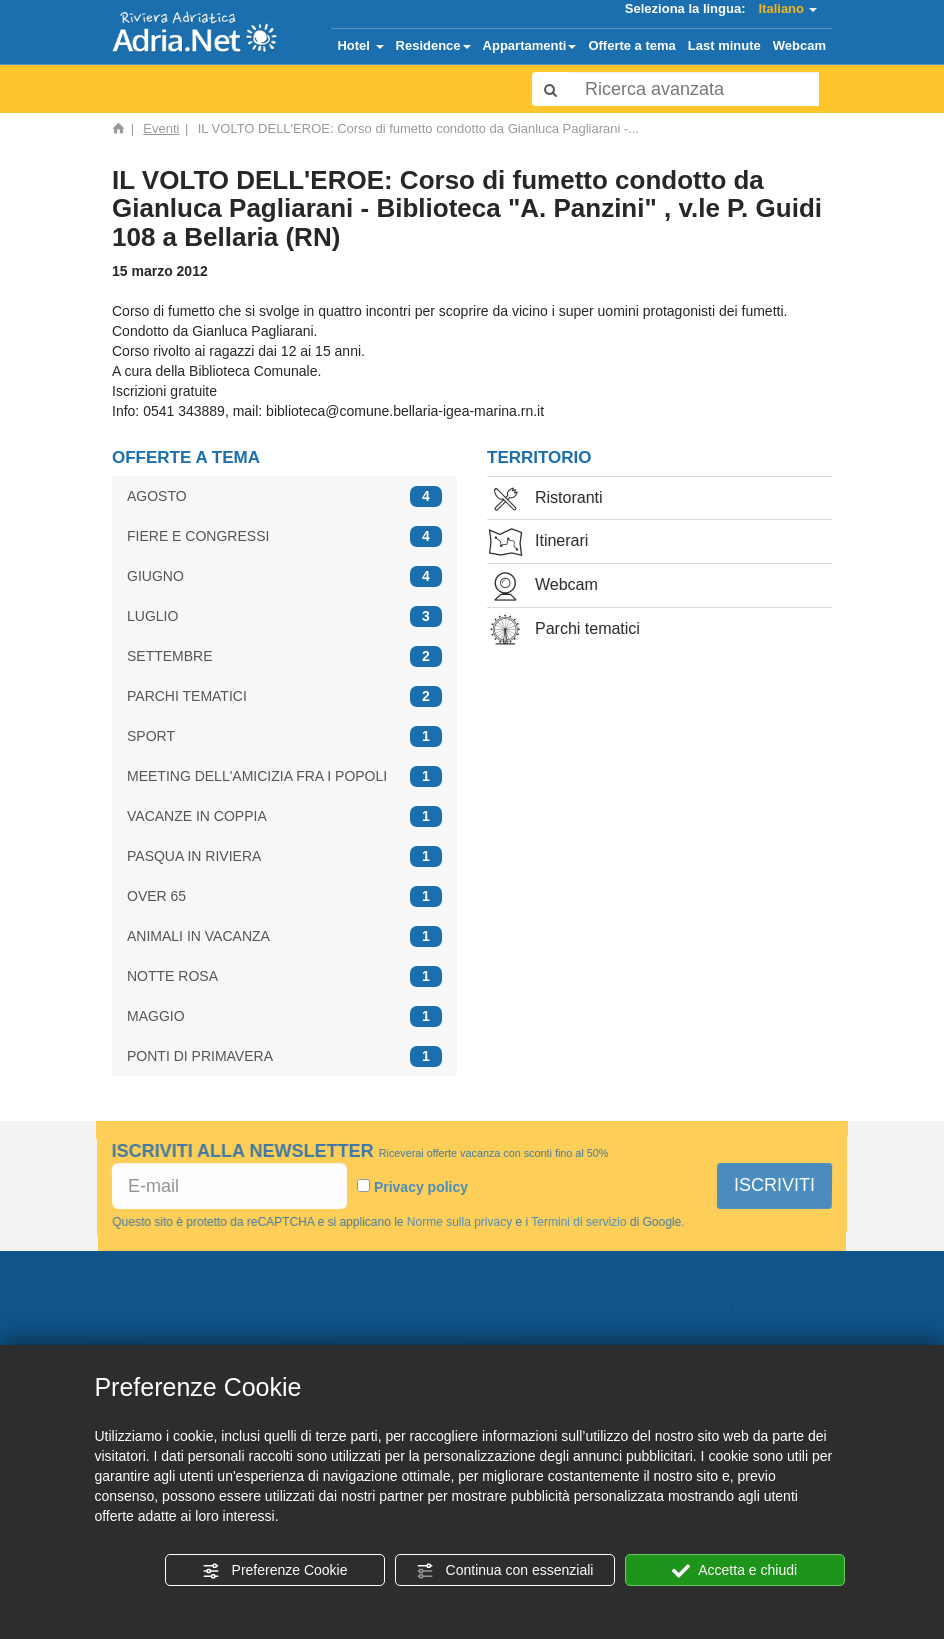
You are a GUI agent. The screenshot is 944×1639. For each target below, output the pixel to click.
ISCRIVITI (774, 1185)
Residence (433, 45)
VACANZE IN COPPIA (284, 816)
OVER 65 (284, 896)
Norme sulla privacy (459, 1221)
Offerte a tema (631, 45)
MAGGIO (284, 1016)
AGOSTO (284, 496)
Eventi (161, 128)
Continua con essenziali (505, 1571)
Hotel (360, 45)
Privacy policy (421, 1187)
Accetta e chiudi (734, 1571)
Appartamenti (530, 45)
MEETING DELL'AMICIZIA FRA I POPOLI (284, 776)
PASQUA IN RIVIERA (284, 856)
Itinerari (537, 542)
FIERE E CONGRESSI (284, 536)
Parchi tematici (563, 630)
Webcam (799, 45)
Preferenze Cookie (275, 1571)
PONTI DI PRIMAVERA (284, 1056)
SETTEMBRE (284, 656)
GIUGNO (284, 576)
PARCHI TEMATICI (284, 696)
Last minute (724, 45)
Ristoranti (545, 499)
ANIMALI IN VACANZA (284, 936)
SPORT (284, 736)
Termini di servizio (578, 1221)
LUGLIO (284, 616)
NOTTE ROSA (284, 976)
